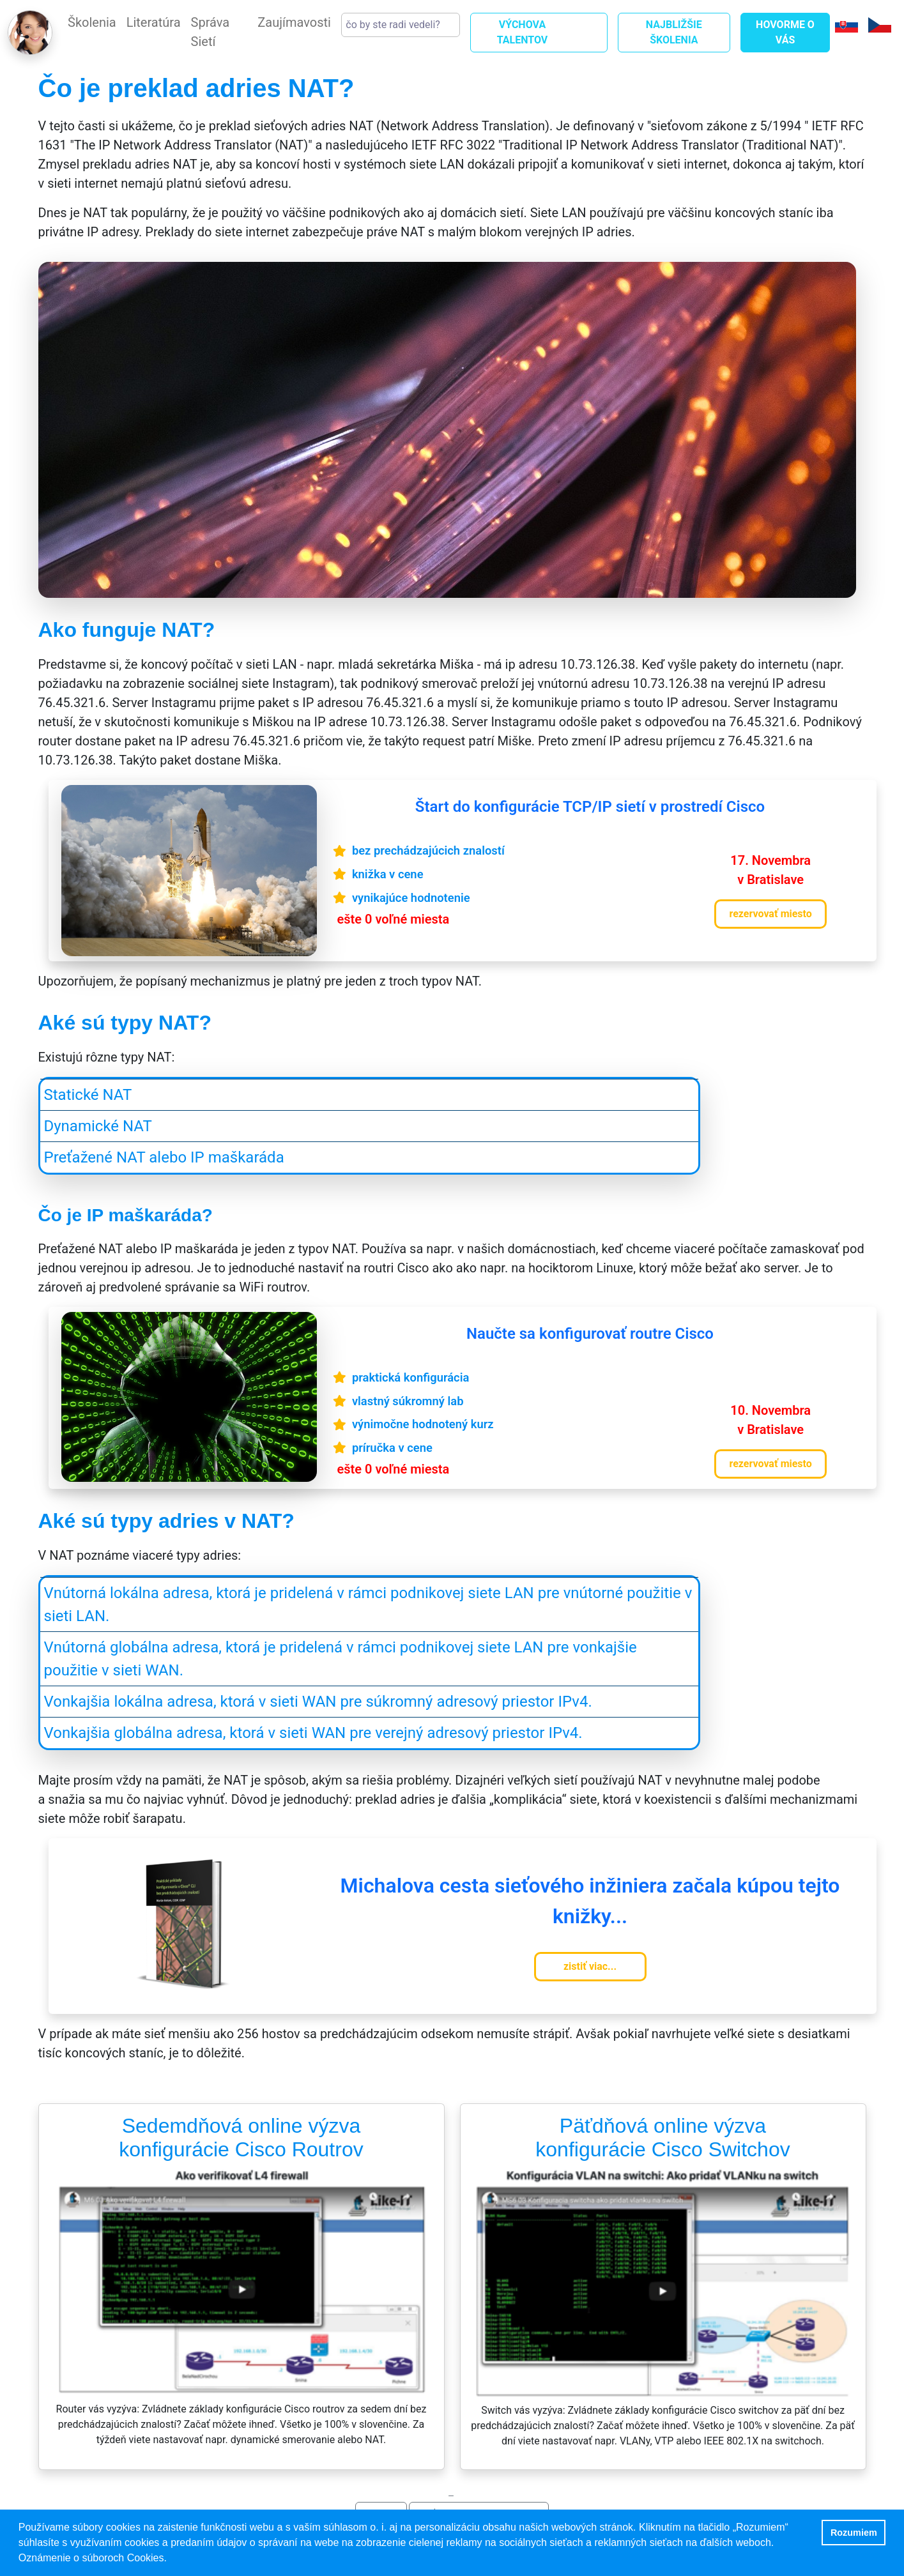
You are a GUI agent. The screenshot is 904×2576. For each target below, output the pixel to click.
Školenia (92, 22)
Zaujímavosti (294, 22)
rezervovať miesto (770, 914)
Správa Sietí (210, 32)
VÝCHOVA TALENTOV (522, 32)
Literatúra (153, 22)
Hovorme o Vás (785, 32)
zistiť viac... (590, 1966)
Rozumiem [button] (854, 2532)
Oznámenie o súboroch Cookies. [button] (93, 2557)
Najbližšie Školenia (674, 32)
